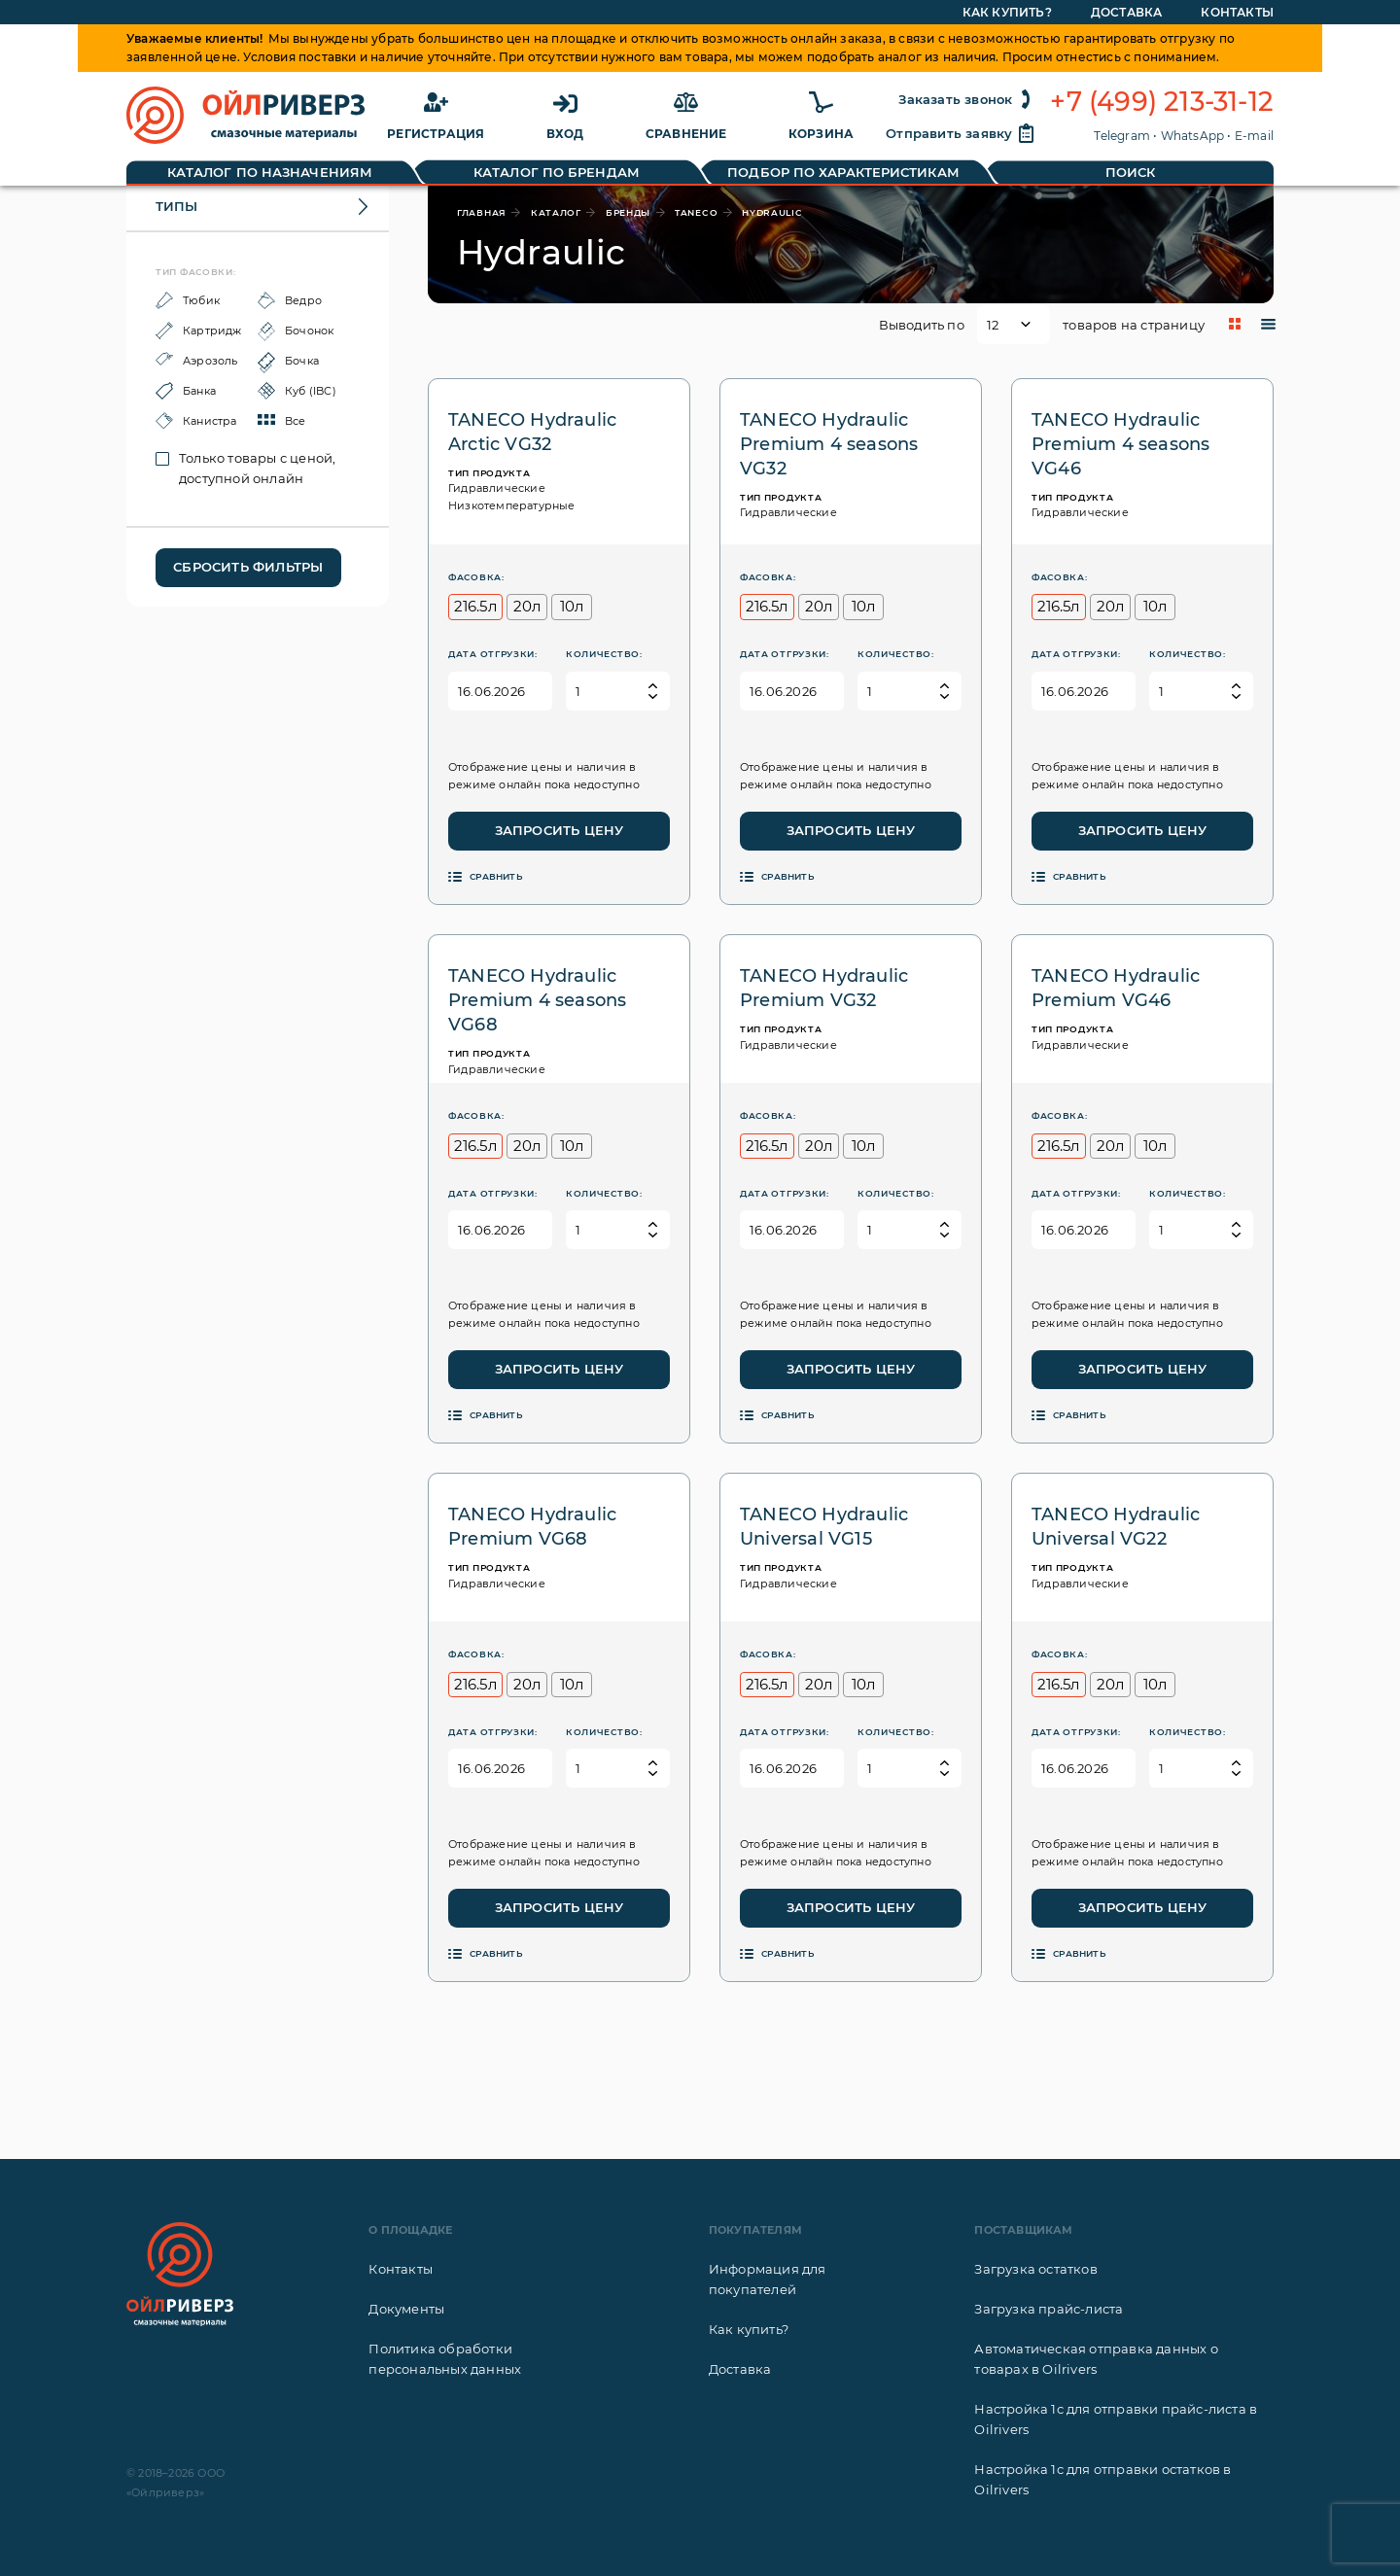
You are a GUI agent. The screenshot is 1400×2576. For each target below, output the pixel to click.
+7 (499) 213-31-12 (1162, 102)
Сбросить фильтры (248, 566)
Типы (176, 206)
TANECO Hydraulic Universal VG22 (1116, 1526)
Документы (406, 2308)
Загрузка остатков (1035, 2269)
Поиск (1130, 172)
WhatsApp (1193, 135)
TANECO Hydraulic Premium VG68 (532, 1526)
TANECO (696, 212)
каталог (556, 212)
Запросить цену (559, 830)
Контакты (400, 2269)
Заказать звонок (966, 99)
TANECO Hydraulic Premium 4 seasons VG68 (537, 1000)
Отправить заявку (960, 133)
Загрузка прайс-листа (1048, 2308)
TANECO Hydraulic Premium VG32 (824, 988)
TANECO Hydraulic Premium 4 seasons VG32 (829, 444)
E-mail (1254, 135)
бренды (628, 212)
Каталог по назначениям (269, 172)
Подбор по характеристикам (843, 172)
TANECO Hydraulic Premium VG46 (1116, 988)
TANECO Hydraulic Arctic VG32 (532, 432)
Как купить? (748, 2329)
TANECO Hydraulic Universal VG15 (824, 1526)
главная (482, 212)
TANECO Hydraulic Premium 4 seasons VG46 (1120, 444)
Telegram (1122, 135)
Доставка (740, 2369)
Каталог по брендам (556, 172)
